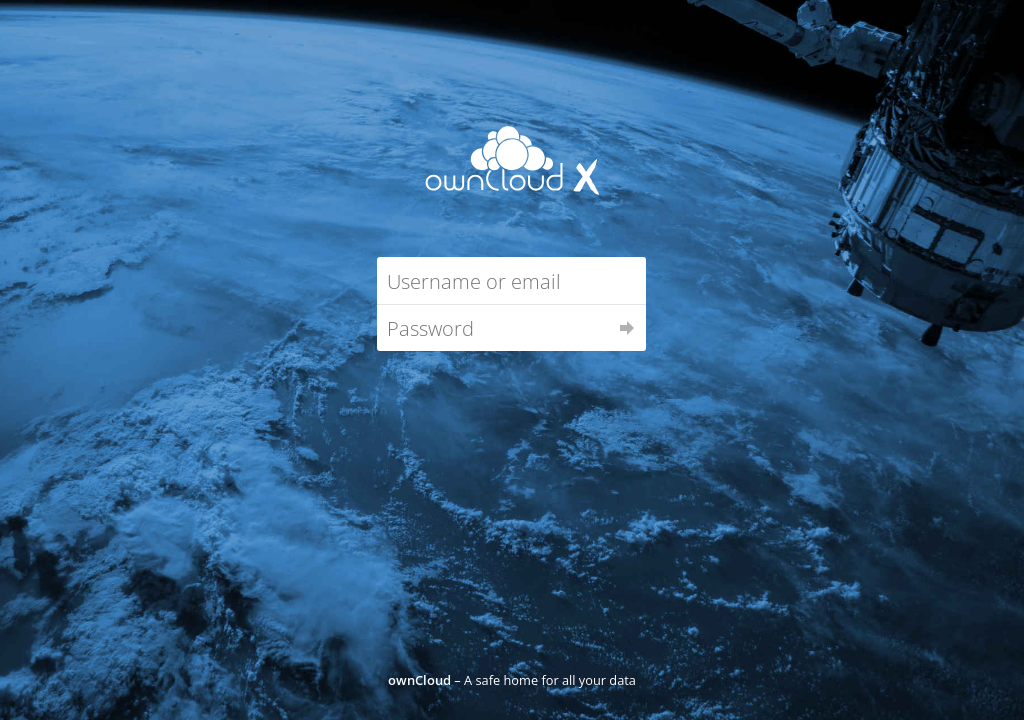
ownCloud (419, 680)
